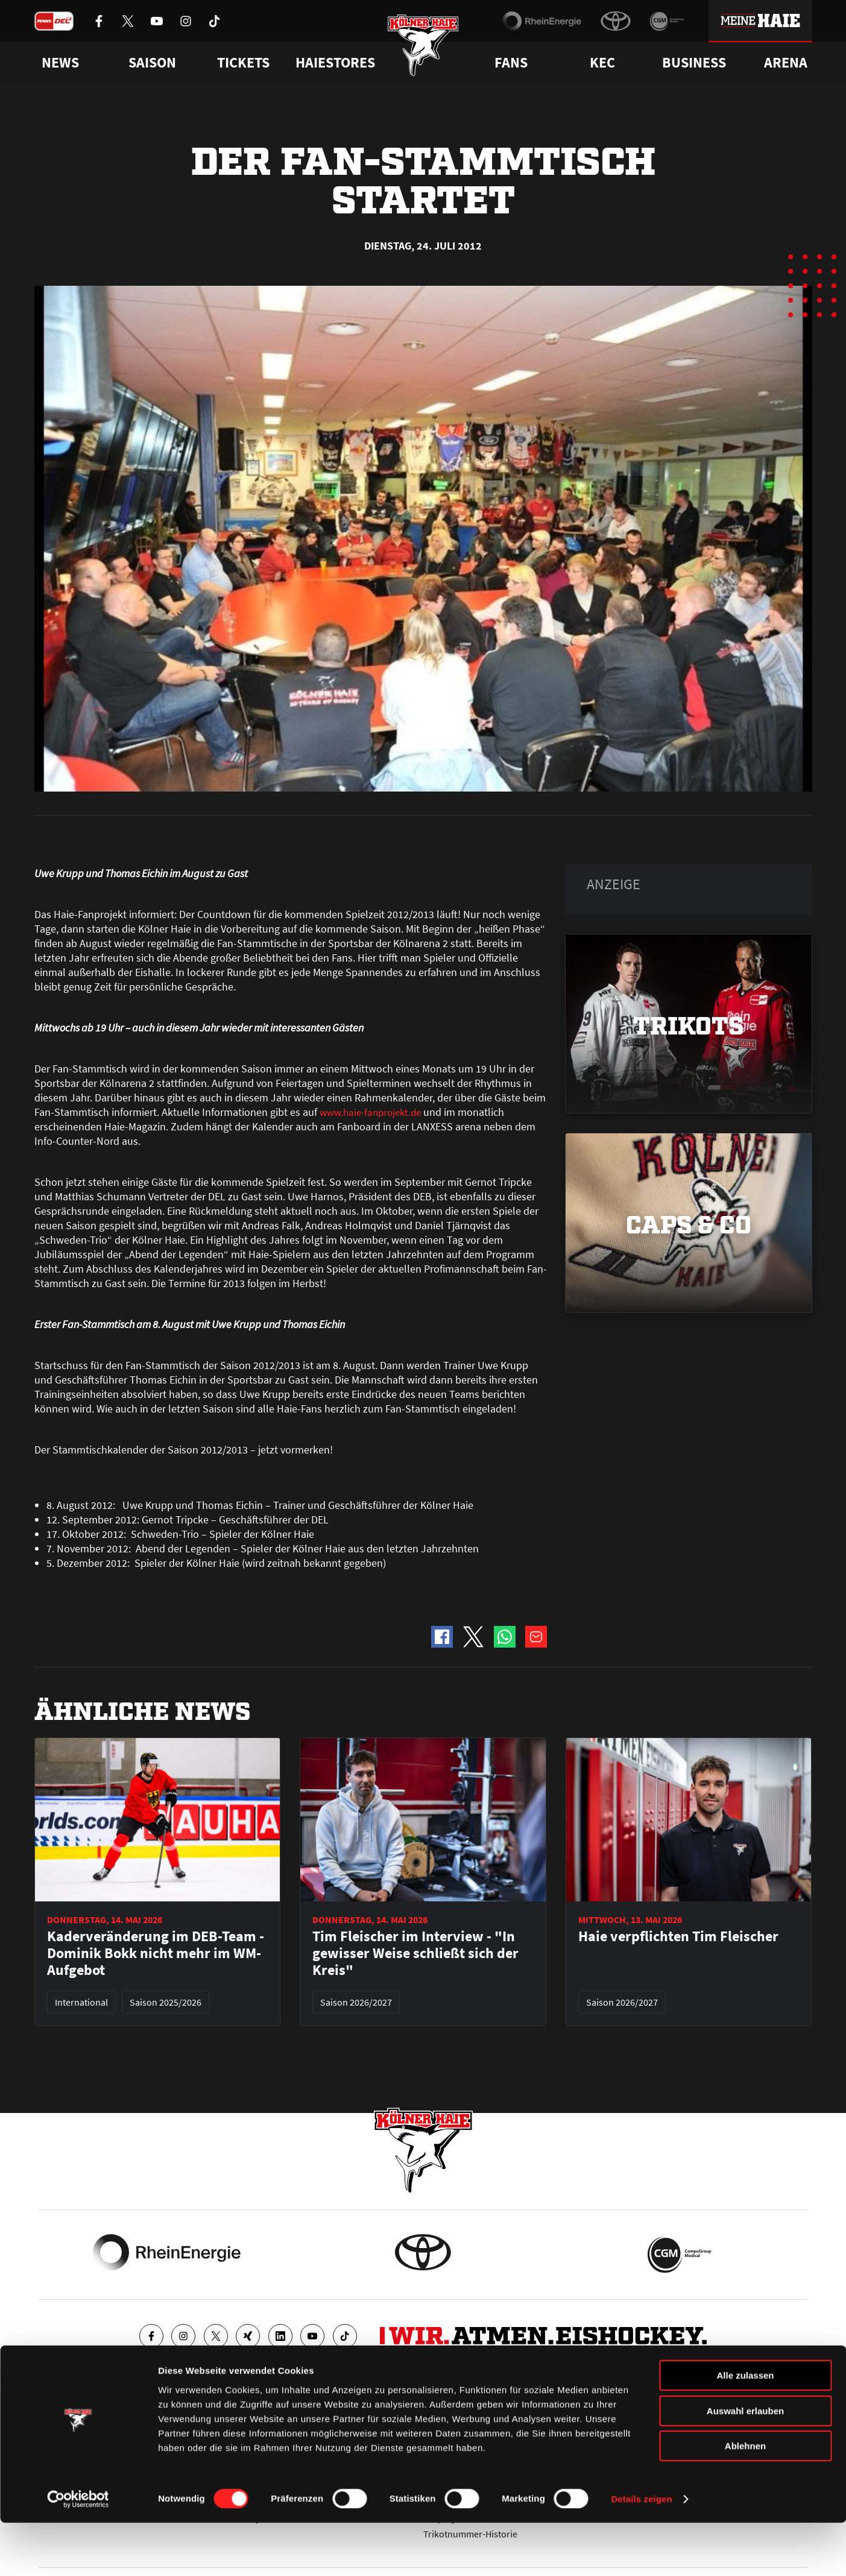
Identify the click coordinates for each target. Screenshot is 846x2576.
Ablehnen (745, 2499)
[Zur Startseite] (423, 50)
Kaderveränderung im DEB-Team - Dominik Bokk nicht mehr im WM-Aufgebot (155, 1953)
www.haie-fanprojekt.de (374, 1112)
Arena (785, 63)
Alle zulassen (745, 2428)
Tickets (243, 63)
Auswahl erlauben (745, 2464)
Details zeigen (641, 2552)
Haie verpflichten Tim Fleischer (678, 1936)
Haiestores (335, 63)
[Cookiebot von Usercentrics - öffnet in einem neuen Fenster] (78, 2552)
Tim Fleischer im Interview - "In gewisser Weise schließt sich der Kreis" (415, 1953)
